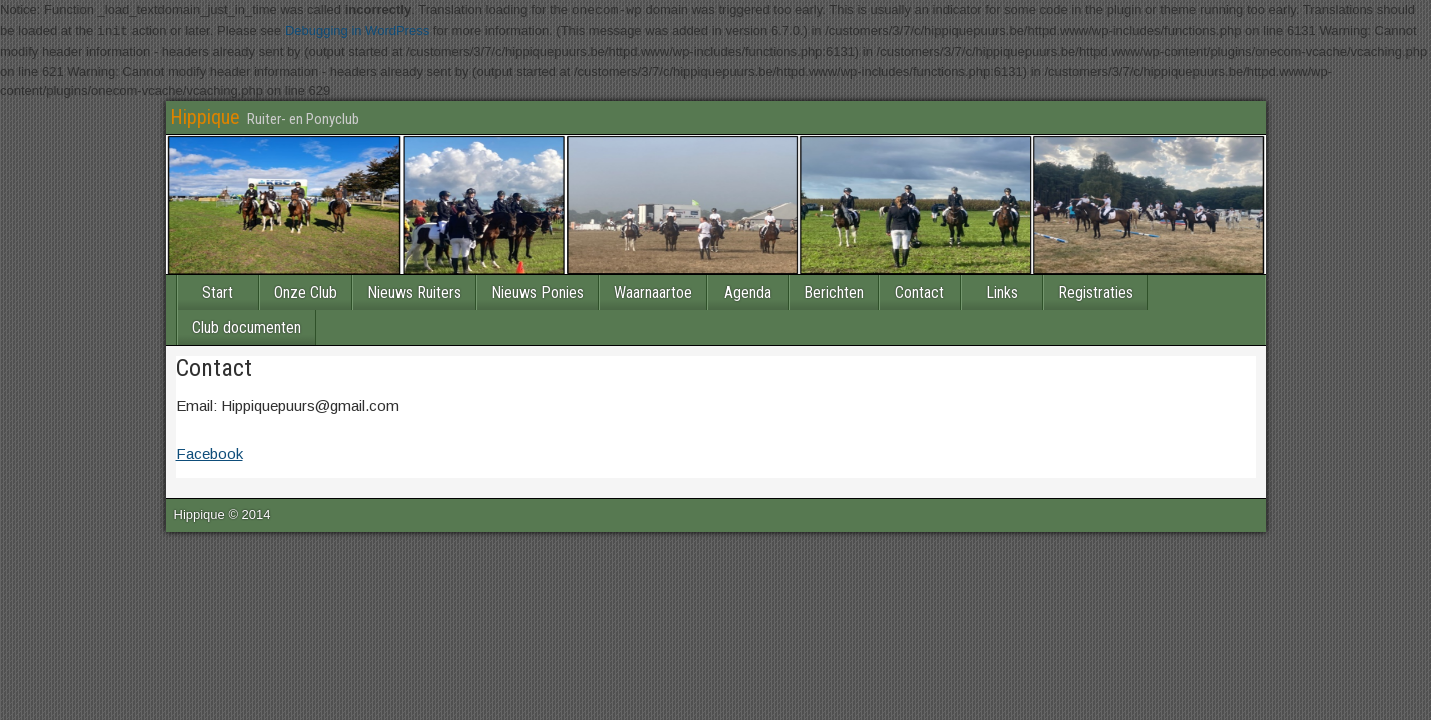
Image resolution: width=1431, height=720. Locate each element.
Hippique (205, 116)
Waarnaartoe (653, 291)
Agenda (747, 291)
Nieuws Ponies (537, 291)
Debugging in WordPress (357, 31)
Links (1002, 291)
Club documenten (246, 326)
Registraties (1095, 291)
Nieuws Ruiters (414, 291)
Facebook (209, 452)
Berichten (834, 291)
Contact (919, 291)
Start (217, 291)
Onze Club (305, 291)
